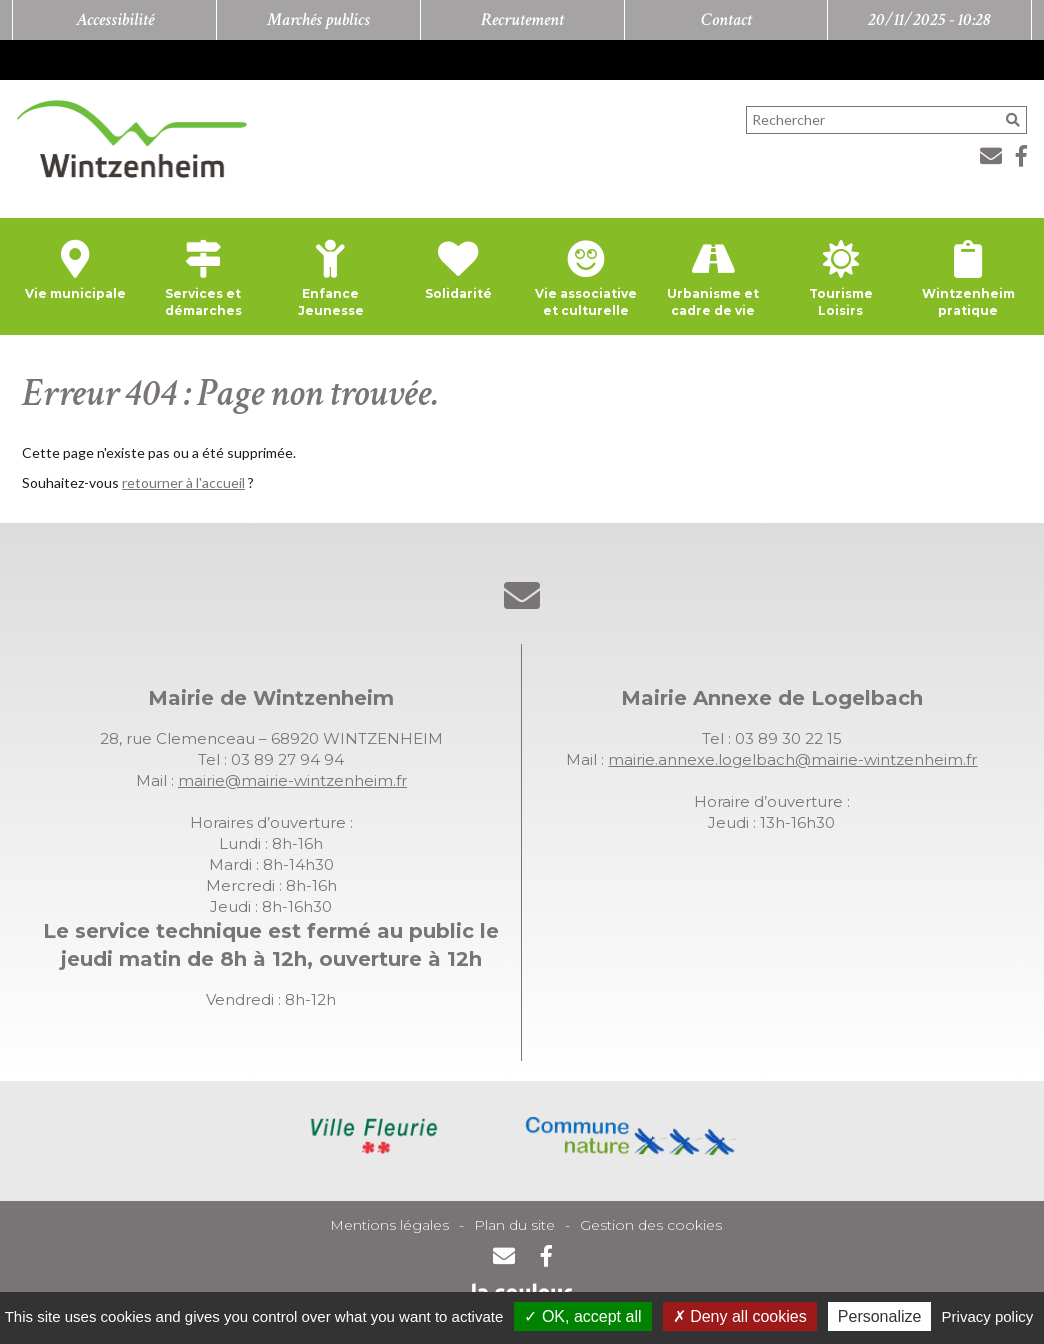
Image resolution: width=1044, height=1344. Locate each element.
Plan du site (514, 1225)
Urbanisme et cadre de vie (713, 302)
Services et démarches (203, 302)
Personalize (880, 1316)
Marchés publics (318, 19)
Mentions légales (389, 1225)
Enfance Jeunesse (331, 302)
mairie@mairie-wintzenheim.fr (292, 780)
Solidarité (458, 293)
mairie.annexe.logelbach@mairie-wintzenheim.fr (792, 759)
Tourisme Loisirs (841, 302)
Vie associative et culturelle (586, 302)
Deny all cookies (740, 1316)
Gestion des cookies (651, 1225)
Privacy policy (988, 1316)
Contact (726, 19)
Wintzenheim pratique (968, 302)
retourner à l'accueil (183, 482)
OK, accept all (582, 1316)
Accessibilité (115, 19)
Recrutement (522, 19)
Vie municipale (75, 293)
